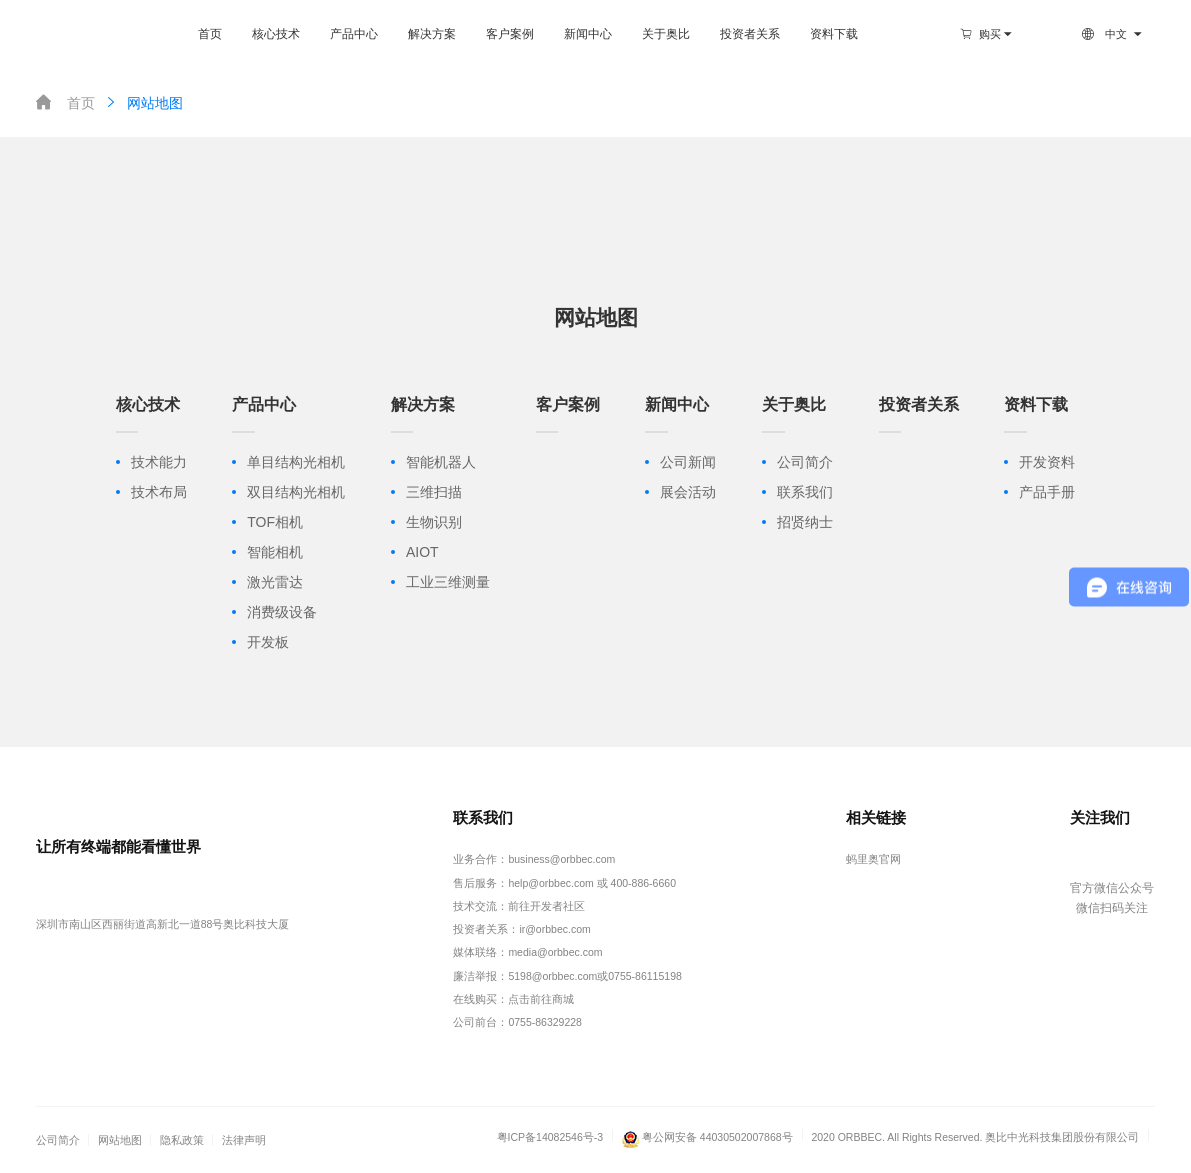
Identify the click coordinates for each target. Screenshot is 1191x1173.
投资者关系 (750, 34)
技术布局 (159, 492)
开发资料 (1047, 462)
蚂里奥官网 (873, 859)
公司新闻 (688, 462)
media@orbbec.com (555, 952)
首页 (210, 34)
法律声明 (244, 1140)
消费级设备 (282, 612)
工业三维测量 (448, 582)
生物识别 (434, 522)
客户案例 (510, 34)
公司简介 (805, 462)
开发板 (268, 642)
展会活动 (688, 492)
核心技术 (276, 34)
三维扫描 (434, 492)
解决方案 (432, 34)
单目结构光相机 (296, 462)
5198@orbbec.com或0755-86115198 (594, 976)
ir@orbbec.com (554, 929)
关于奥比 (666, 34)
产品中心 (354, 34)
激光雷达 (275, 582)
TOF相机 (275, 522)
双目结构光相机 (296, 492)
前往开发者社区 (546, 906)
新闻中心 (588, 34)
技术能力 (159, 462)
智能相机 (275, 552)
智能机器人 (441, 462)
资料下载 (834, 34)
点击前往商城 (541, 999)
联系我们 (805, 492)
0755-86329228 (545, 1022)
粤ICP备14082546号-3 (550, 1137)
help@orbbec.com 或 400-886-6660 (592, 883)
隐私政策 (182, 1140)
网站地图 (143, 102)
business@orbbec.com (561, 859)
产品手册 (1047, 492)
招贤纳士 (805, 522)
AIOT (422, 552)
